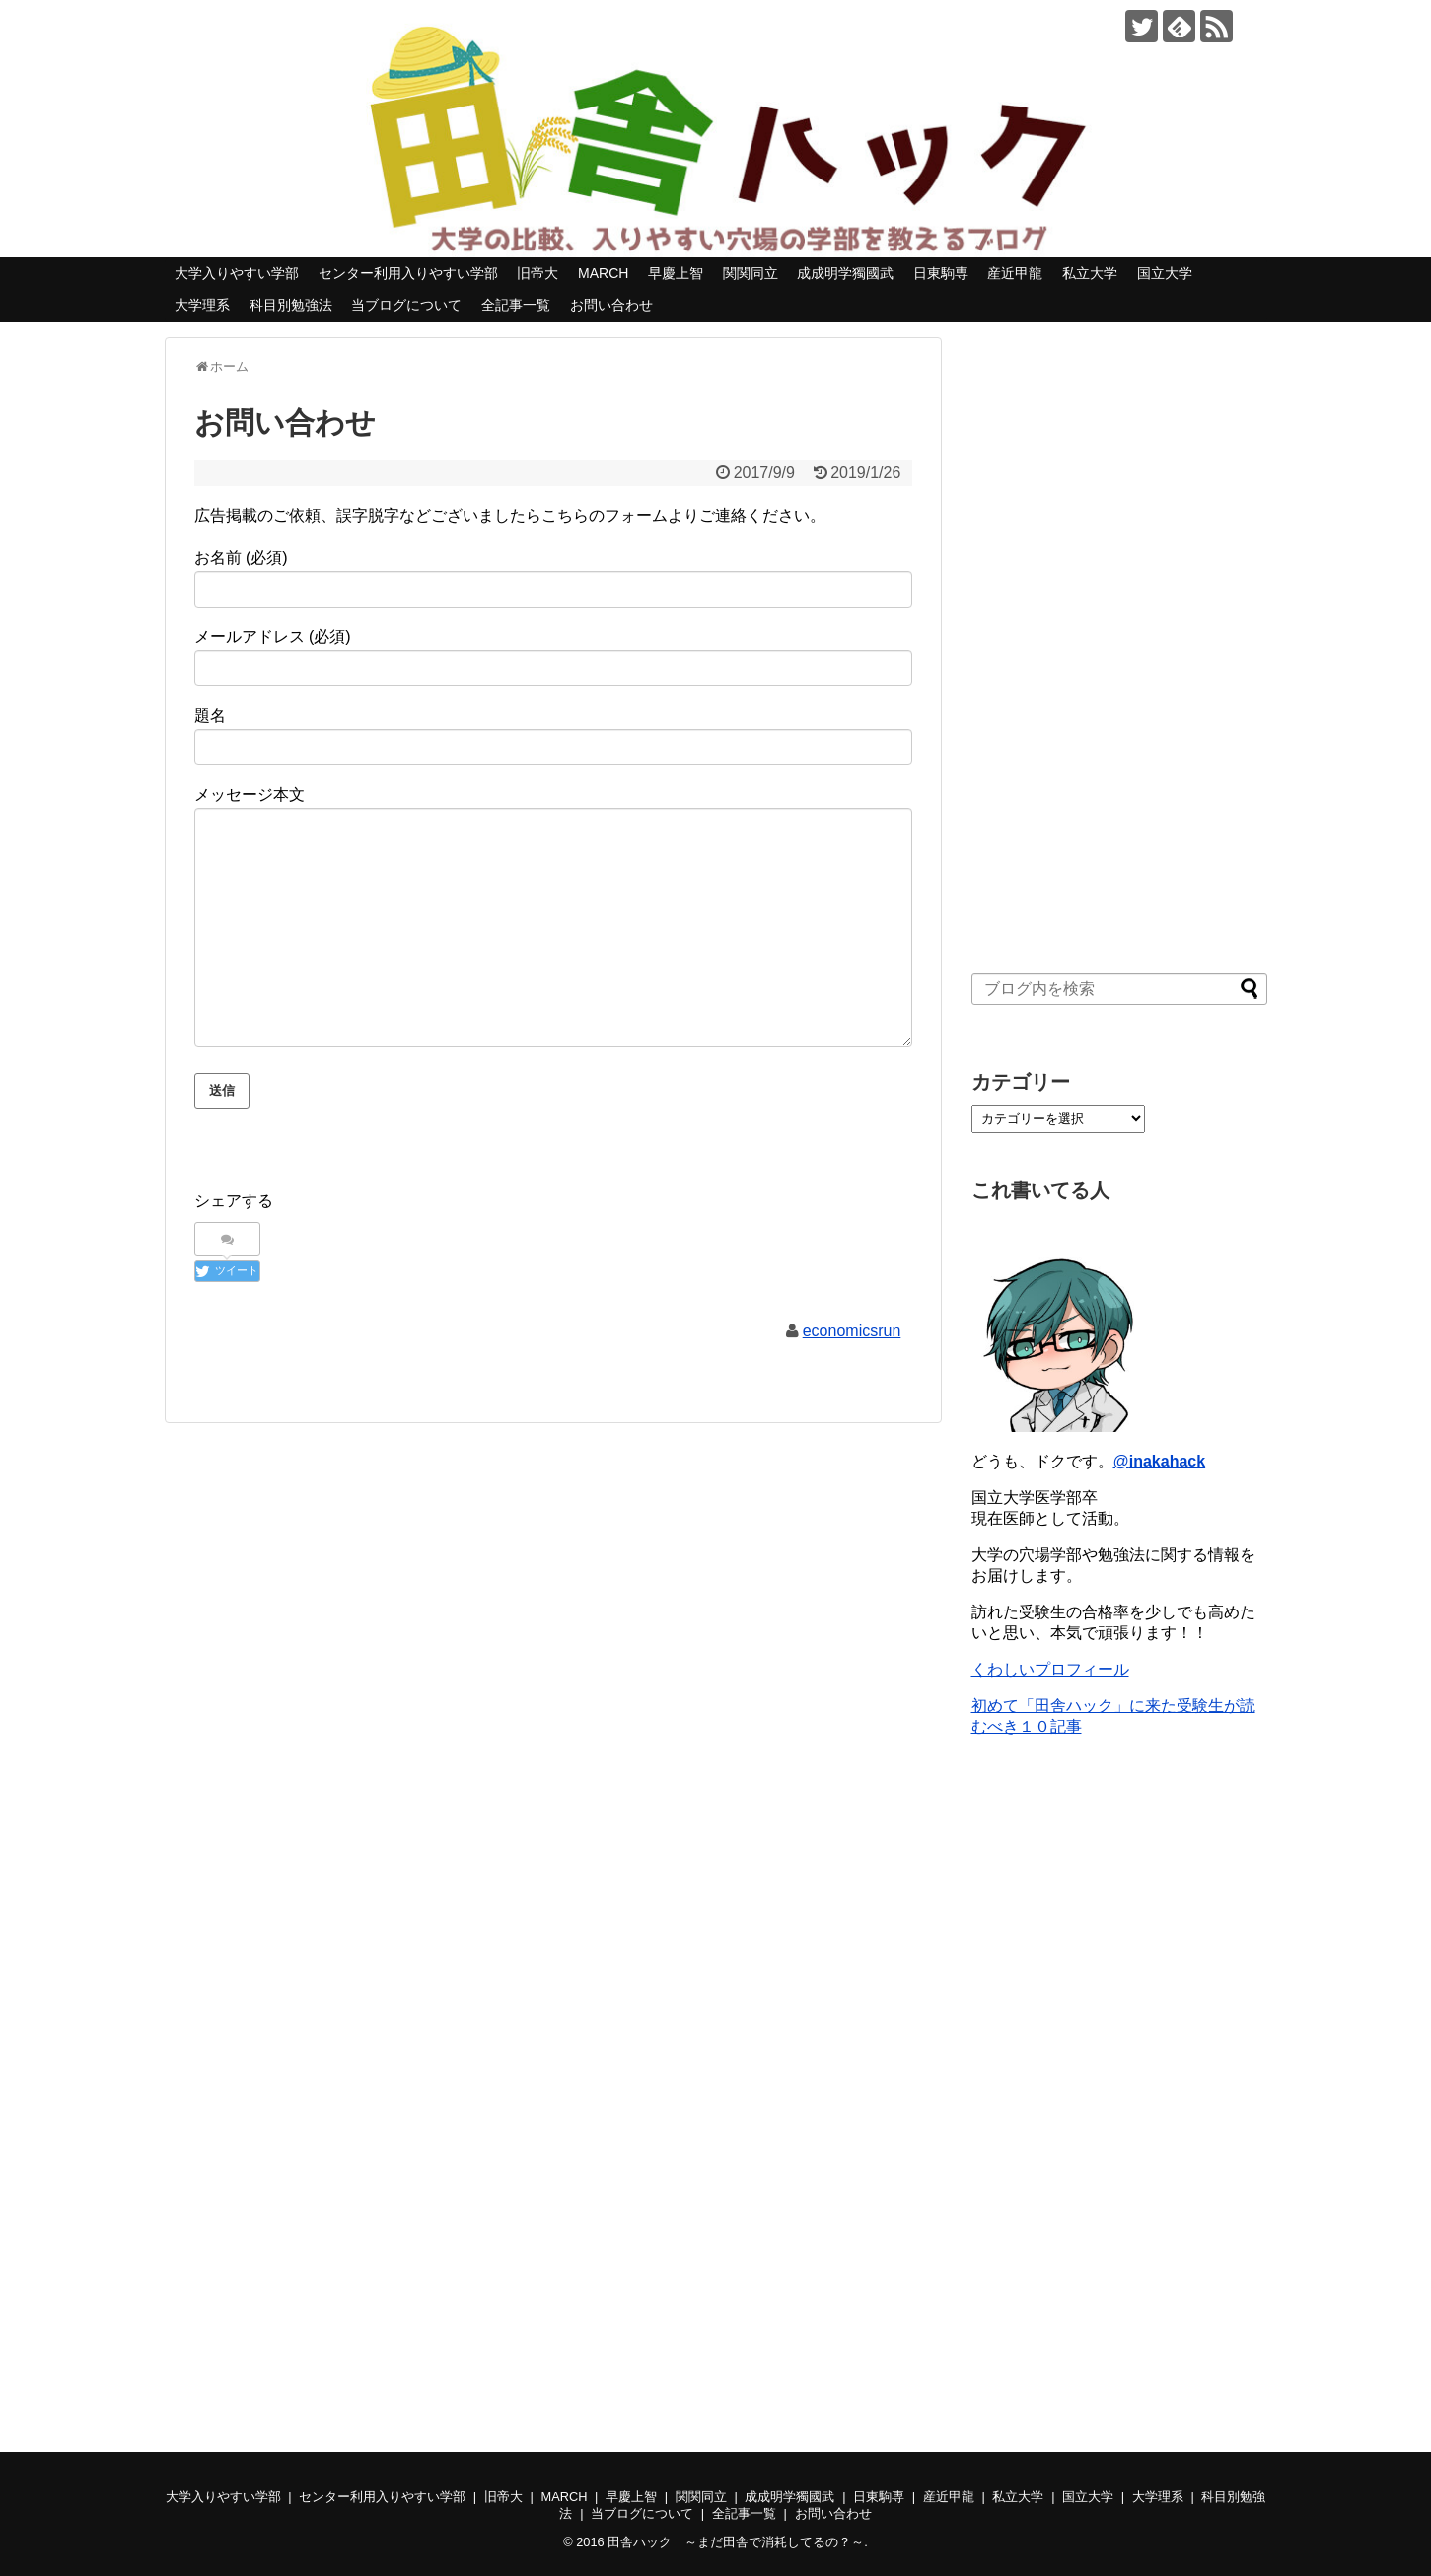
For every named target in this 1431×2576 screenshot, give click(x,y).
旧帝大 (537, 273)
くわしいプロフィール (1050, 1669)
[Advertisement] (1119, 633)
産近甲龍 (1014, 273)
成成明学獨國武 (845, 273)
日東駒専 (940, 273)
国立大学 (1164, 273)
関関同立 (750, 273)
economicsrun (852, 1331)
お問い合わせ (611, 305)
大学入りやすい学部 (237, 273)
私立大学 (1089, 273)
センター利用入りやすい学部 (408, 273)
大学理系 (202, 305)
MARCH (603, 273)
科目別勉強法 (291, 305)
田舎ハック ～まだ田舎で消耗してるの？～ (736, 2542)
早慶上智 (675, 273)
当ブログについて (406, 305)
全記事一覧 (515, 305)
